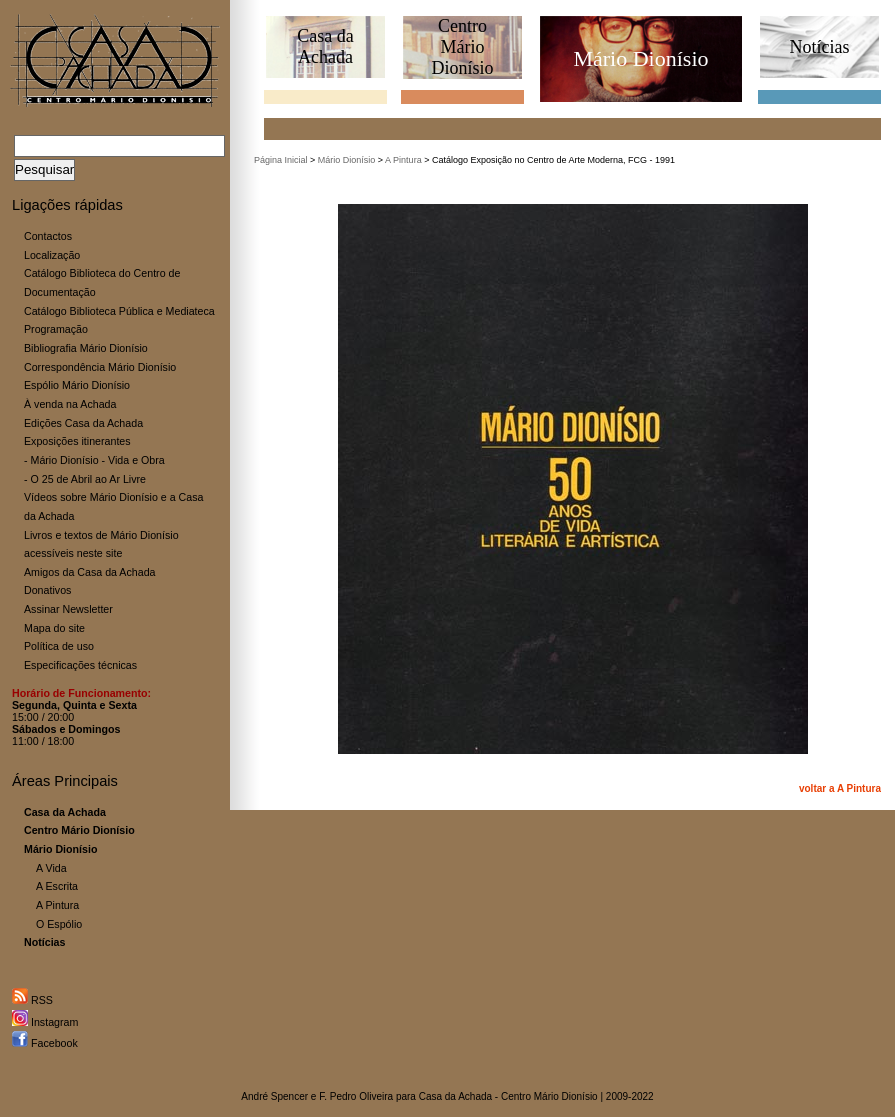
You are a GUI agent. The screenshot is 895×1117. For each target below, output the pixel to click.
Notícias (820, 47)
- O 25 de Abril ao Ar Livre (85, 479)
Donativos (47, 590)
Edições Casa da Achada (83, 423)
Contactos (48, 236)
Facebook (45, 1043)
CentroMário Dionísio (462, 47)
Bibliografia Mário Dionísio (86, 348)
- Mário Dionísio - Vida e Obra (94, 460)
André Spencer (274, 1096)
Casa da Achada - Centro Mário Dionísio (508, 1096)
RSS (32, 1000)
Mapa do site (54, 628)
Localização (52, 255)
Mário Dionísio (347, 160)
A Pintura (57, 905)
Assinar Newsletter (68, 609)
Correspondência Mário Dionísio (100, 367)
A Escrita (57, 886)
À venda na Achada (70, 404)
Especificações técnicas (80, 665)
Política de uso (59, 646)
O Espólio (59, 924)
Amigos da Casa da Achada (90, 572)
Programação (56, 329)
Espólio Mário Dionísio (77, 385)
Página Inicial (281, 160)
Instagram (45, 1022)
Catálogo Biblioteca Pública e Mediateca (119, 311)
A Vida (51, 868)
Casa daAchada (325, 46)
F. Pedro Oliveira (356, 1096)
